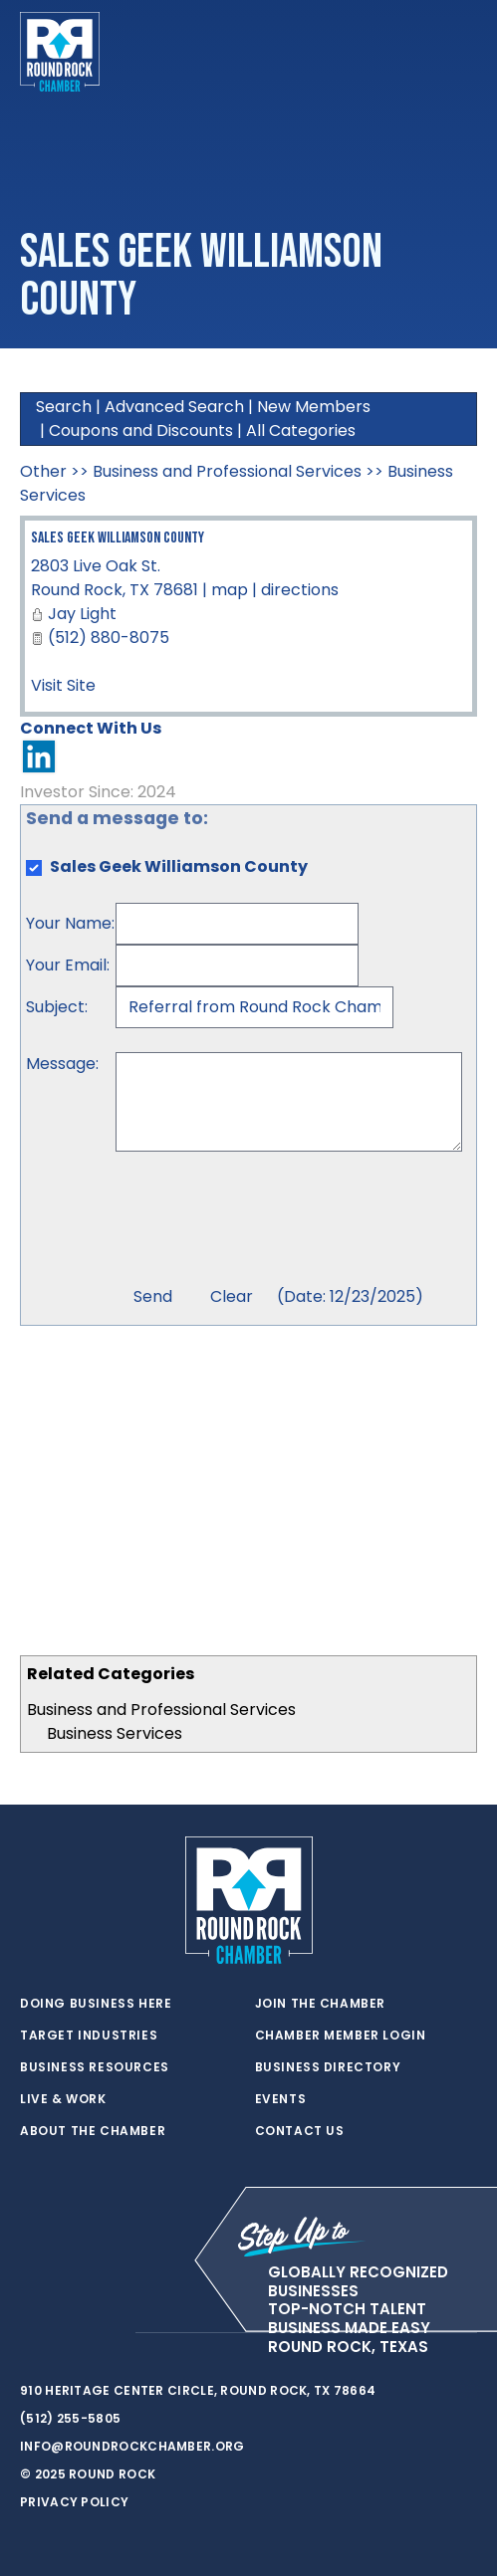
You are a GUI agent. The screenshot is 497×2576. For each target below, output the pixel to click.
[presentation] (267, 1221)
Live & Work (63, 2099)
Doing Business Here (95, 2004)
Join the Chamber (320, 2004)
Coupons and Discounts (141, 430)
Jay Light (82, 613)
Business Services (114, 1733)
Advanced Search (174, 406)
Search (64, 406)
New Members (314, 406)
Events (281, 2099)
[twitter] (30, 2333)
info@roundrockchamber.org (132, 2446)
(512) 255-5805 (70, 2418)
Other (43, 471)
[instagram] (110, 2333)
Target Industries (88, 2035)
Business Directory (328, 2067)
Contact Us (300, 2131)
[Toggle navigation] (461, 52)
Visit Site (63, 685)
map (229, 589)
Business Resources (94, 2067)
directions (300, 589)
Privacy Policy (74, 2501)
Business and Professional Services (161, 1709)
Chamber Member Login (340, 2035)
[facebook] (70, 2333)
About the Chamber (92, 2131)
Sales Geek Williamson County (117, 538)
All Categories (301, 430)
